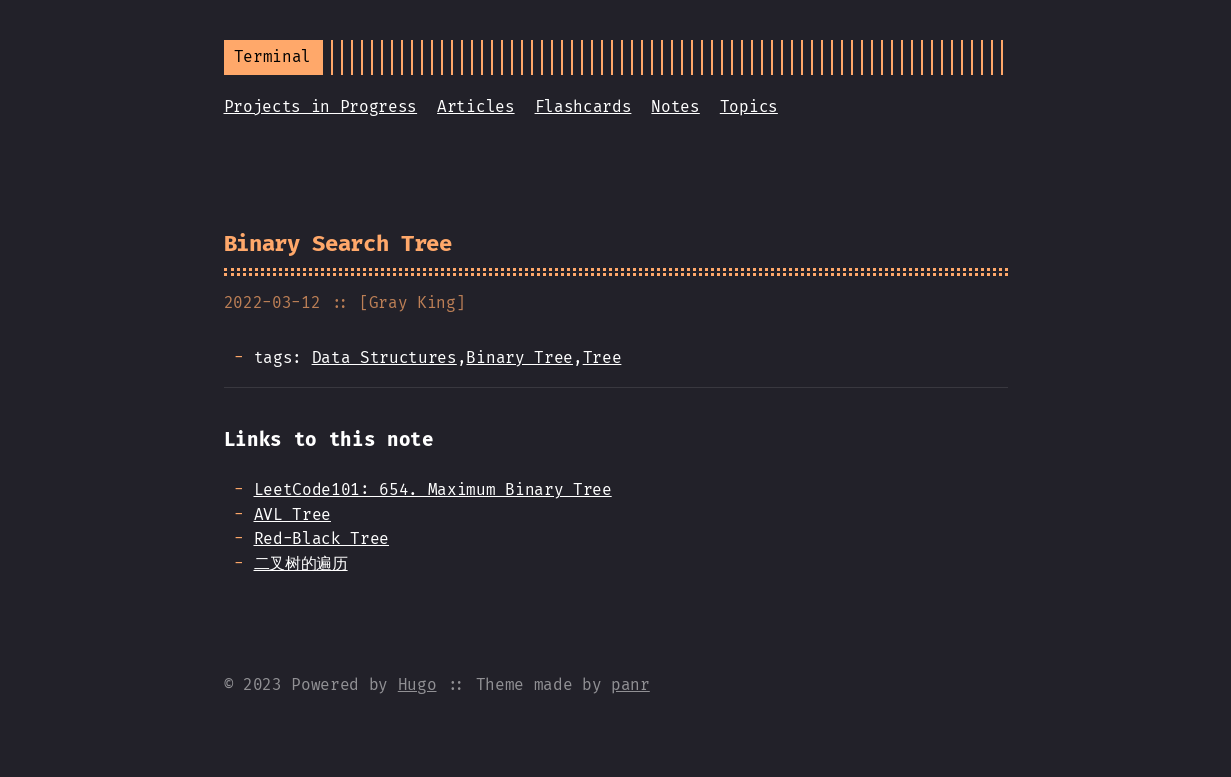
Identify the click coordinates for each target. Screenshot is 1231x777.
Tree (602, 357)
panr (630, 684)
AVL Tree (292, 514)
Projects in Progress (321, 106)
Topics (749, 106)
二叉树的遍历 (301, 563)
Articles (475, 106)
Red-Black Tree (322, 538)
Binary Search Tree (338, 243)
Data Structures (384, 357)
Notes (675, 106)
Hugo (417, 684)
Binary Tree (519, 357)
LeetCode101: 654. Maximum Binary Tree (433, 489)
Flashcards (583, 106)
